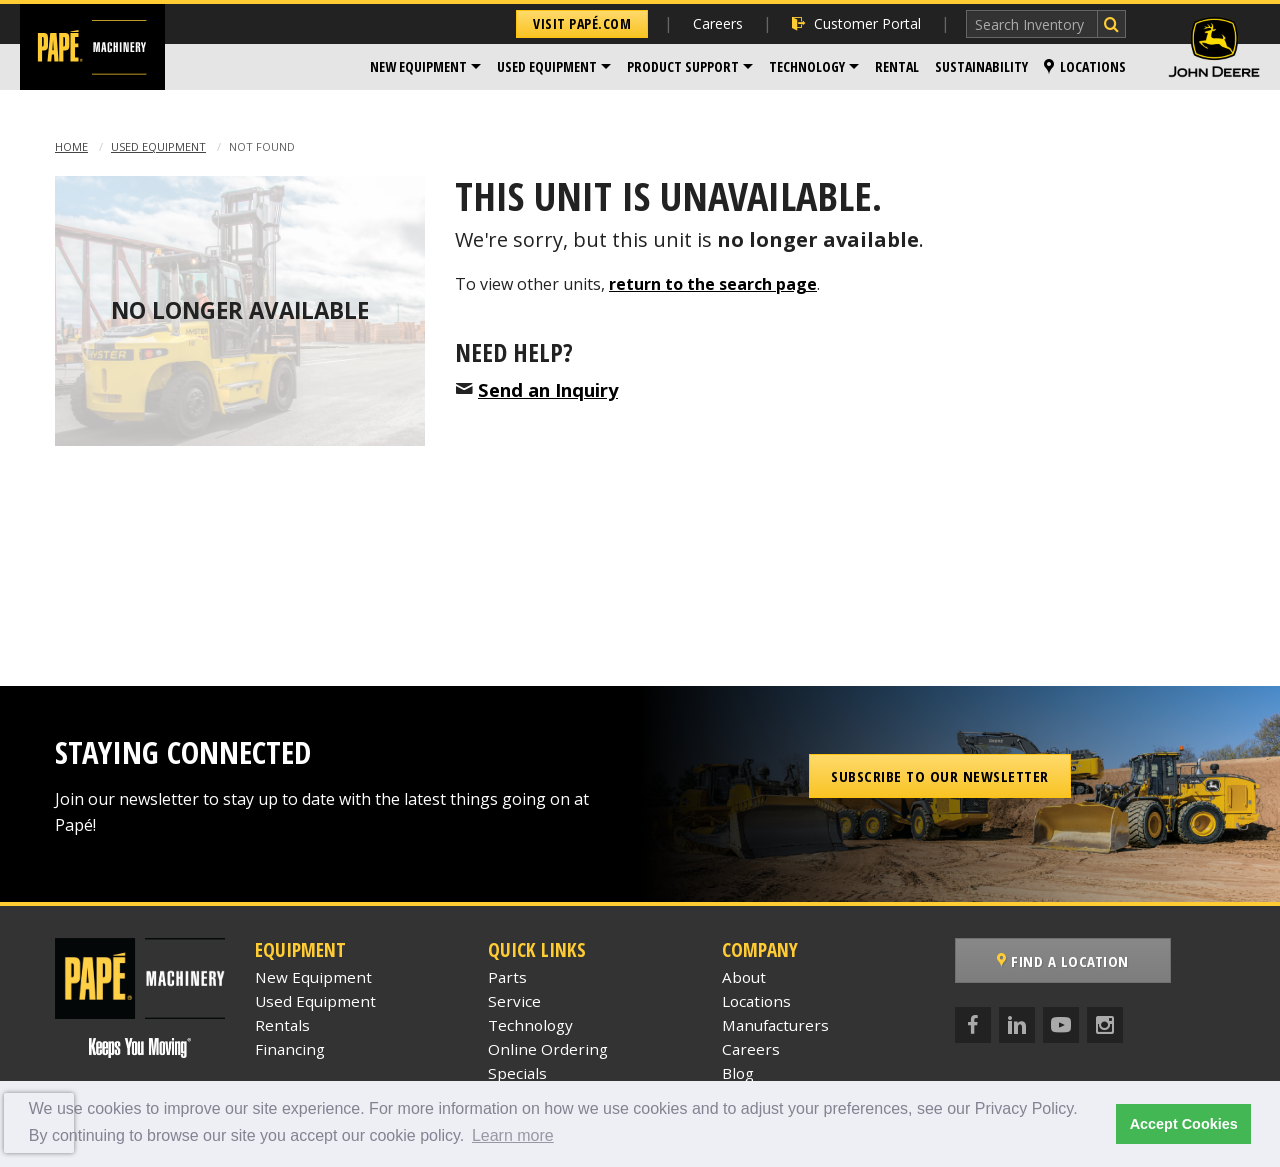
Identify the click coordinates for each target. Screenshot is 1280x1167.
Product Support (683, 66)
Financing (290, 1049)
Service (514, 1001)
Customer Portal (856, 23)
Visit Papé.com (582, 23)
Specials (517, 1073)
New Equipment (418, 66)
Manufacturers (775, 1025)
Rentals (282, 1025)
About (744, 977)
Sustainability (981, 66)
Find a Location (1063, 961)
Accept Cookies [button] (1184, 1124)
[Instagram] (1105, 1025)
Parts (507, 977)
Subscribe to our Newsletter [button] (940, 776)
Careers (718, 23)
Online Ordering (548, 1049)
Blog (738, 1073)
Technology (807, 66)
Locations (1085, 66)
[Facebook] (973, 1025)
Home (71, 146)
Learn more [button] (513, 1135)
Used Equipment (547, 66)
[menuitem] (425, 67)
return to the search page (713, 284)
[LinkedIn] (1017, 1025)
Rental (897, 66)
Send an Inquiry (548, 389)
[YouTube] (1061, 1025)
